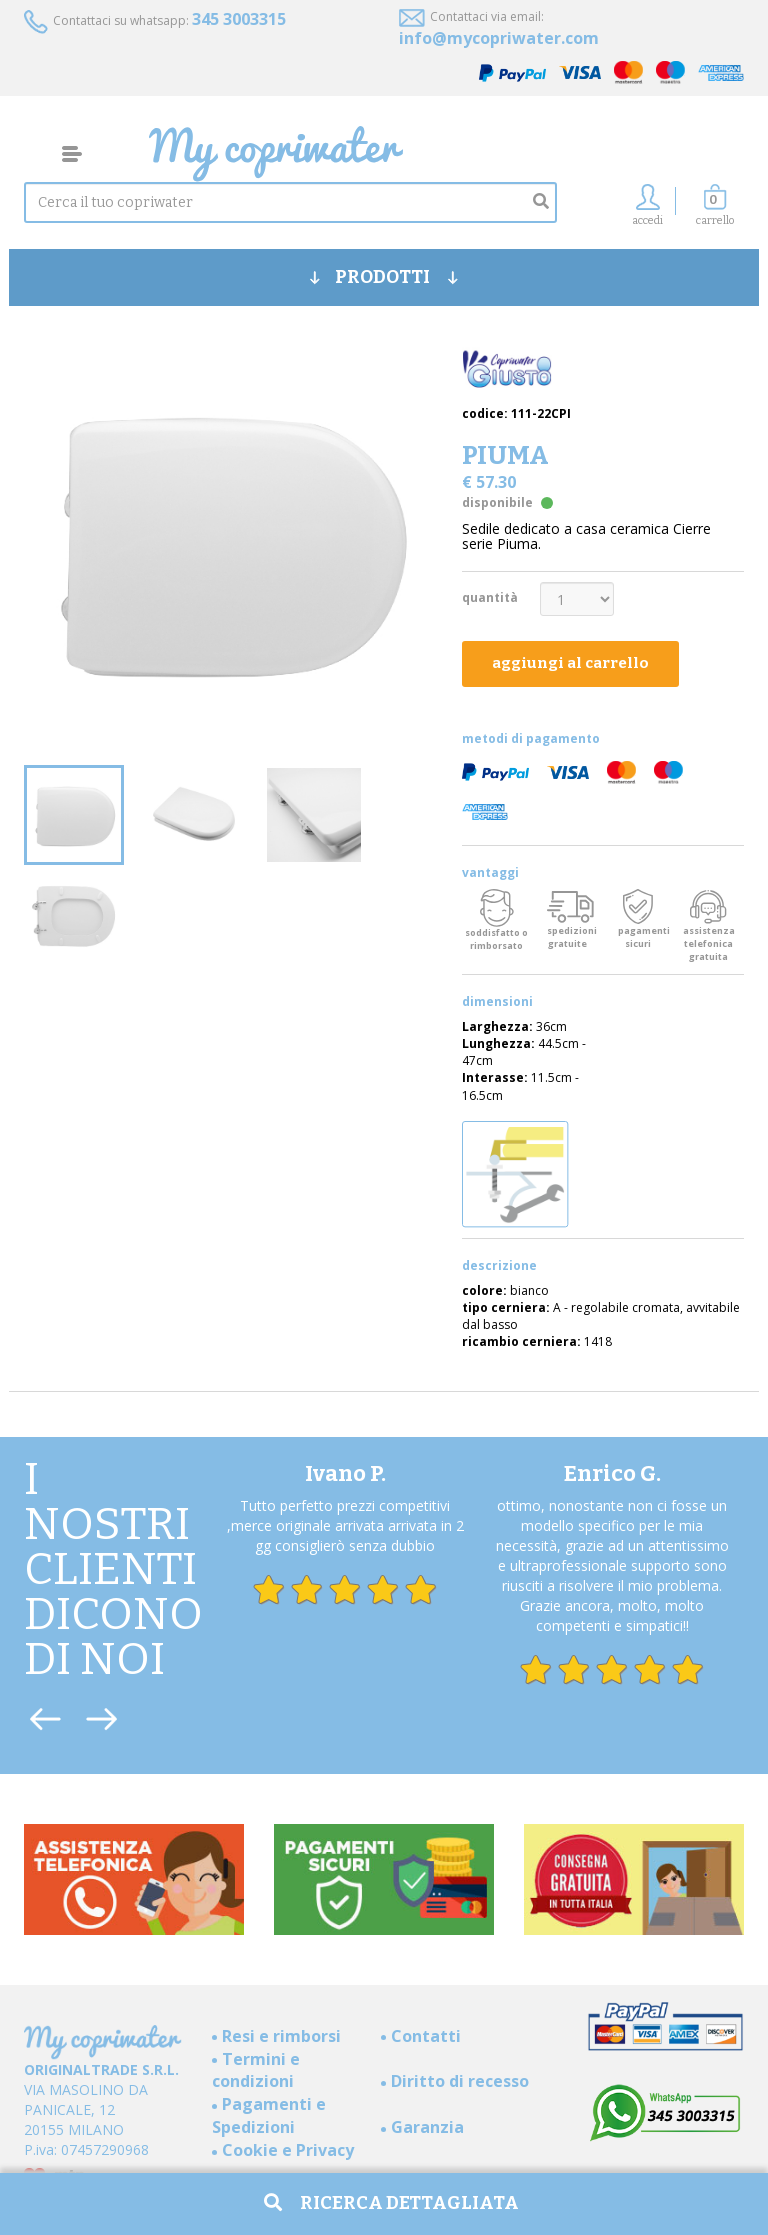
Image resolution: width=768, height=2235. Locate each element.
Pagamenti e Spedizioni (269, 2115)
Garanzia (427, 2127)
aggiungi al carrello (570, 663)
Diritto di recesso (460, 2081)
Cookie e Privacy (288, 2150)
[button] (715, 210)
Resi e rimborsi (281, 2036)
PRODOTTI (384, 277)
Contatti (426, 2036)
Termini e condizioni (256, 2070)
